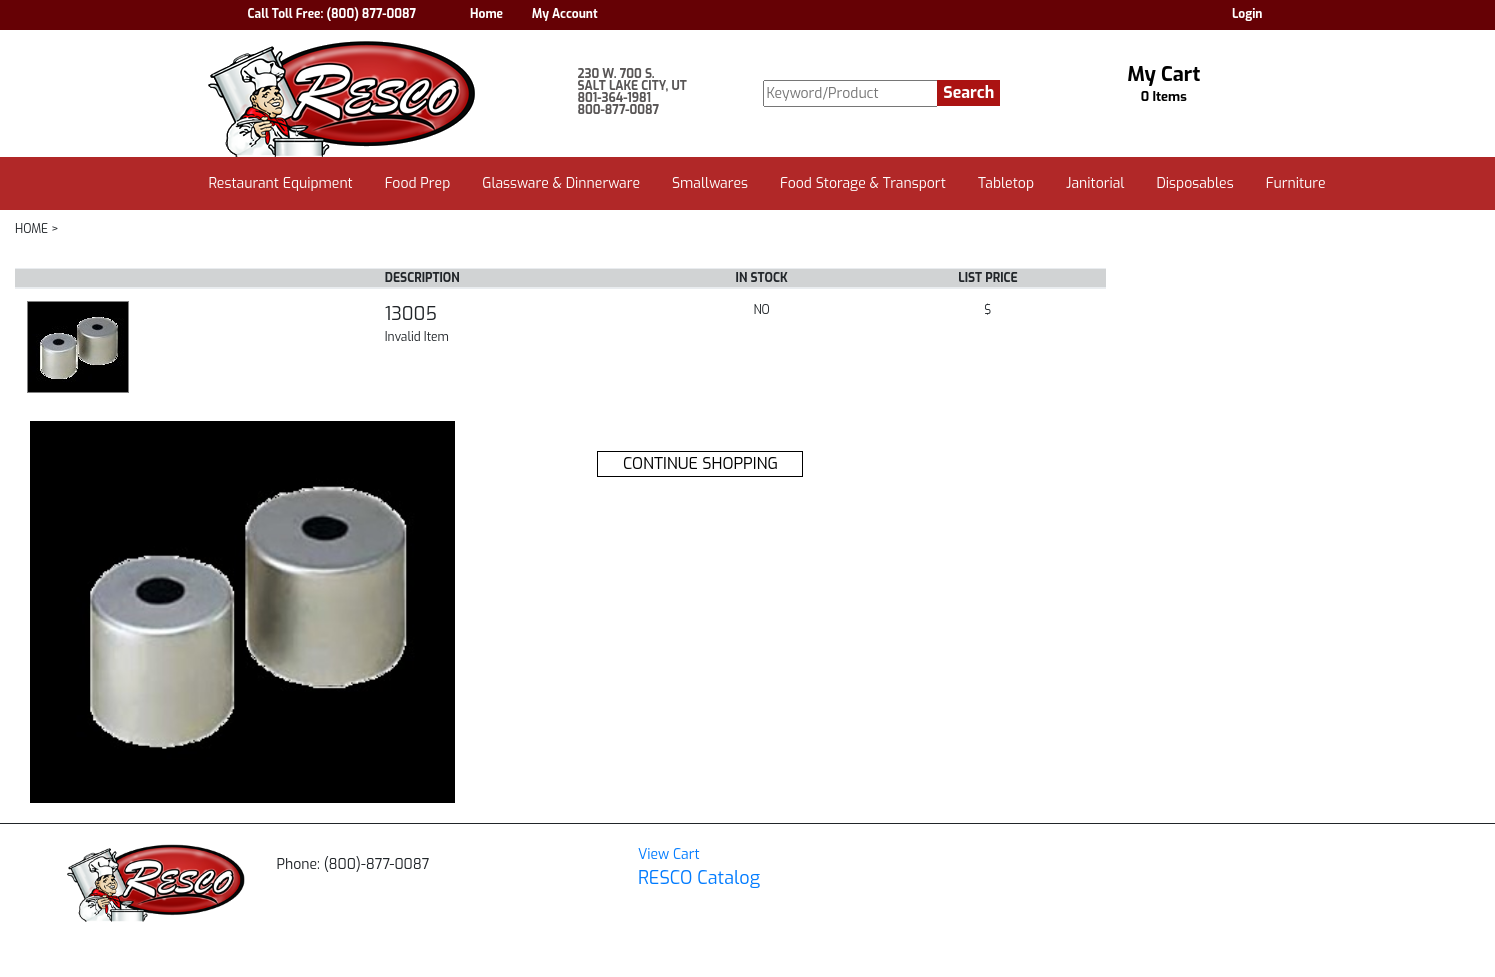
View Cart (669, 854)
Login (1247, 14)
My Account (565, 14)
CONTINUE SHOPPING (700, 463)
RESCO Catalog (699, 878)
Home (486, 14)
